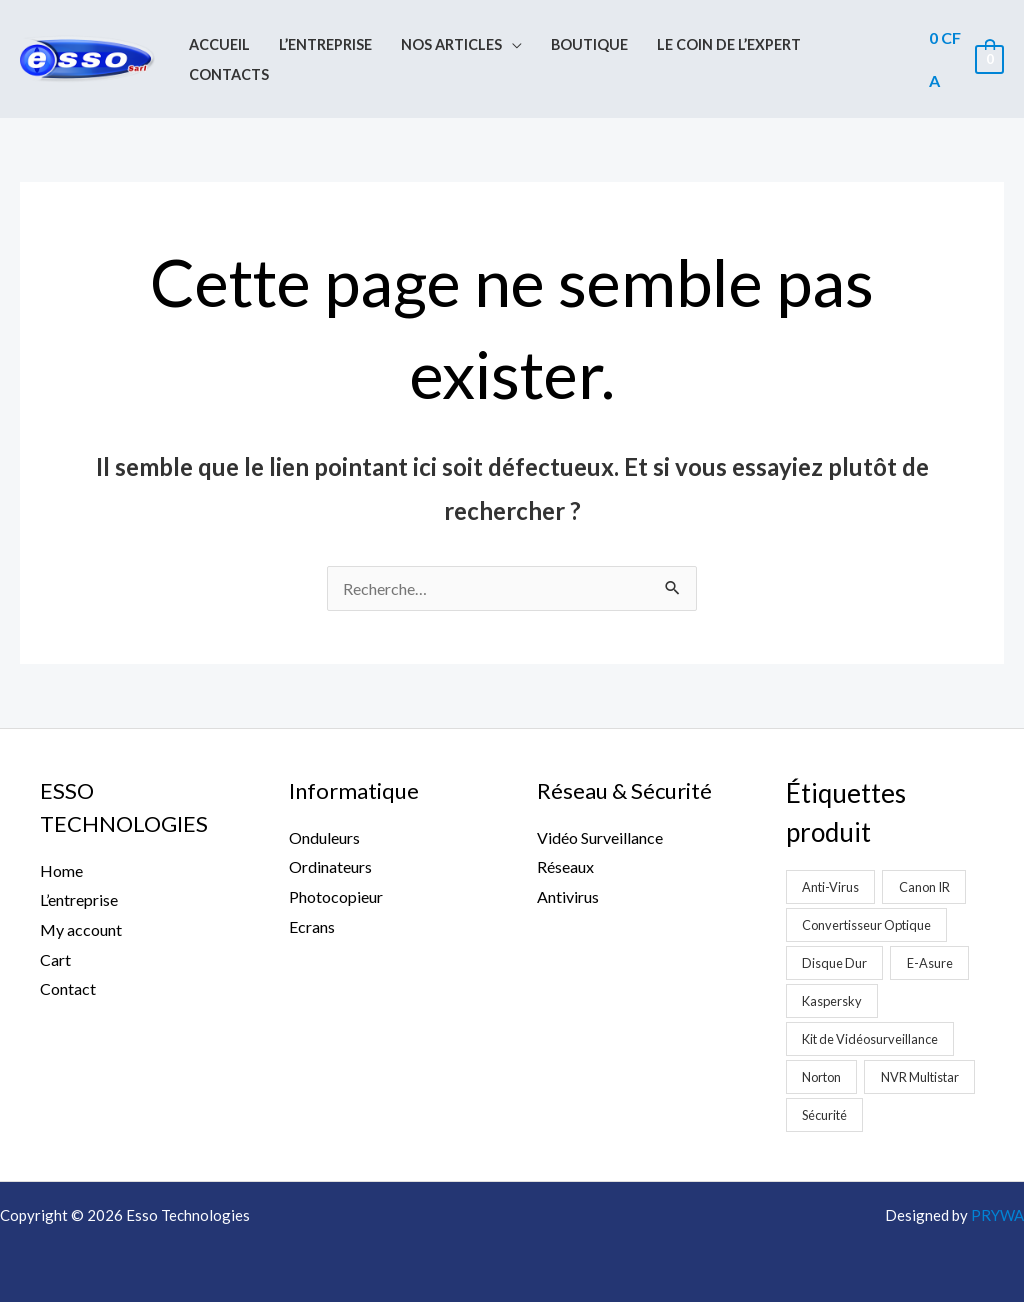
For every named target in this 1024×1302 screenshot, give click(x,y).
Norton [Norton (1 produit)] (821, 1077)
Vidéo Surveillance (600, 837)
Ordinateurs (330, 866)
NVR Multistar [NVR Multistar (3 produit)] (920, 1077)
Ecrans (312, 926)
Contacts (229, 74)
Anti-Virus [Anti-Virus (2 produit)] (830, 887)
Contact (68, 988)
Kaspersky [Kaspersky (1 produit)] (832, 1001)
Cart (55, 959)
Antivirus (568, 896)
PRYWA (997, 1215)
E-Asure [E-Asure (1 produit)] (930, 963)
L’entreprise (325, 44)
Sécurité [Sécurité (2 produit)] (824, 1115)
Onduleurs (324, 837)
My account (81, 929)
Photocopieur (336, 896)
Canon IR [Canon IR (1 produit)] (924, 887)
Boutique (589, 44)
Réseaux (565, 866)
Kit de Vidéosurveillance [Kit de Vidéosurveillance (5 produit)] (870, 1039)
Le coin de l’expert (729, 44)
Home (61, 870)
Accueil (219, 44)
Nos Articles (451, 44)
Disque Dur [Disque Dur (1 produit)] (834, 963)
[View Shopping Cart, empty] (965, 59)
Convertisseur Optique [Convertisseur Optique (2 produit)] (866, 925)
